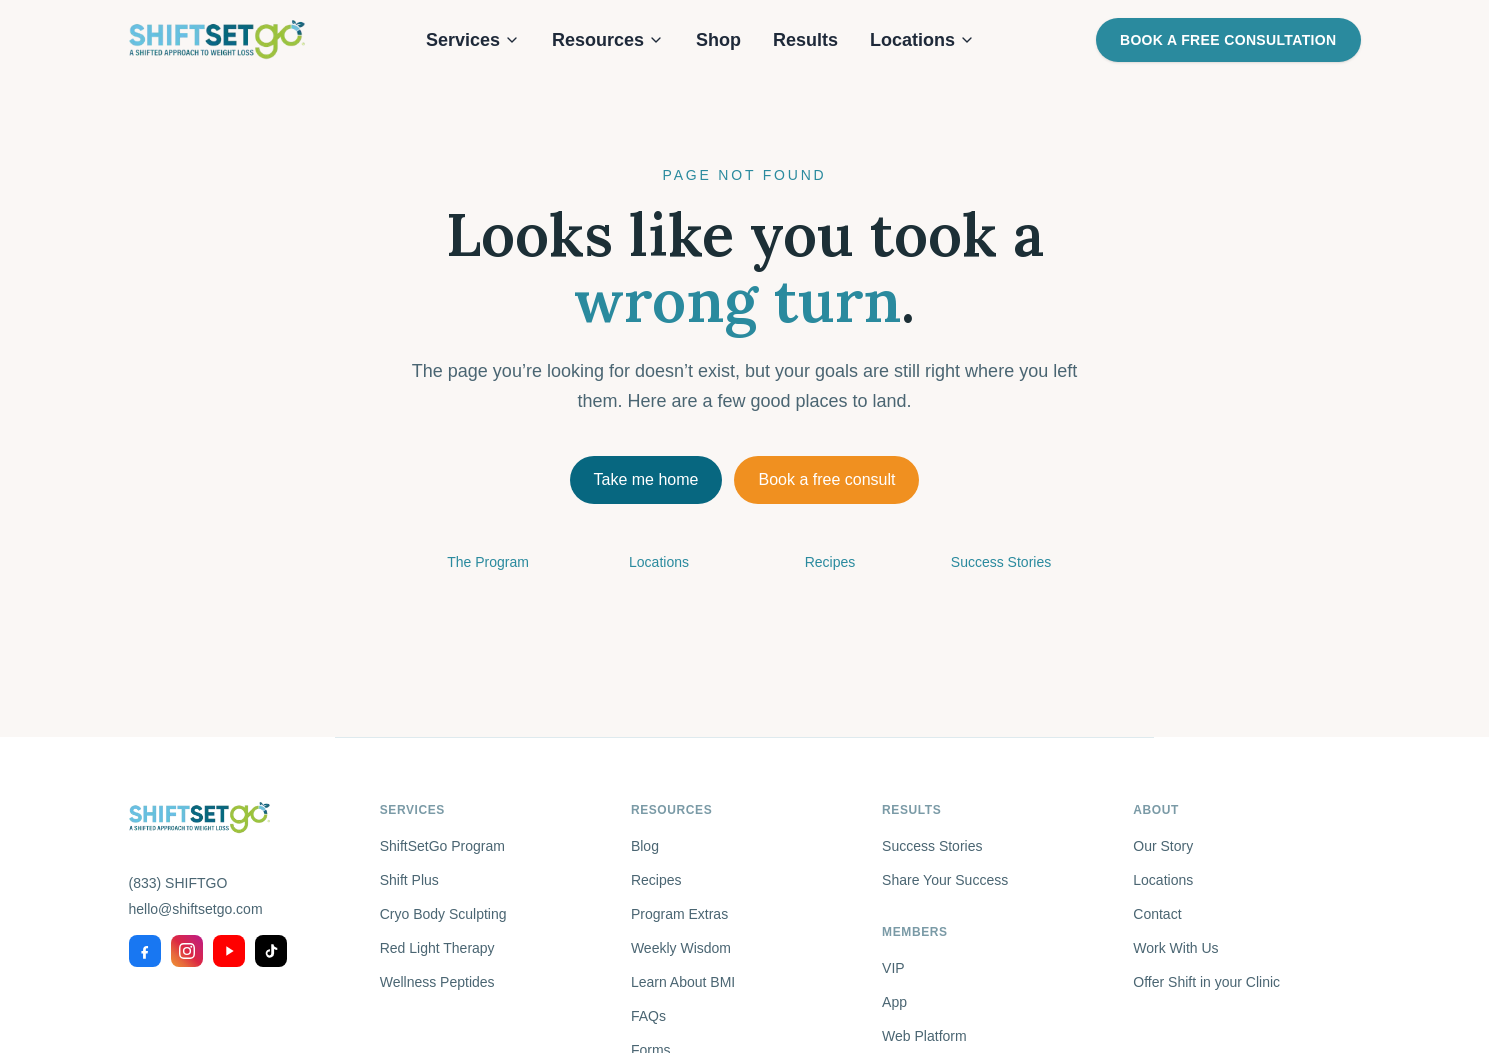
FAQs (648, 1016)
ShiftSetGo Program (442, 846)
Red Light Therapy (437, 948)
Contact (1157, 914)
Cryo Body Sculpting (443, 914)
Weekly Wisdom (681, 948)
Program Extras (679, 914)
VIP (893, 968)
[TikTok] (271, 951)
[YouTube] (229, 951)
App (894, 1002)
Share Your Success (945, 880)
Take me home (646, 479)
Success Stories (1001, 562)
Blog (645, 846)
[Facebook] (145, 951)
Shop (718, 40)
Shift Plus (409, 880)
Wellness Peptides (437, 982)
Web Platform (924, 1036)
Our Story (1163, 846)
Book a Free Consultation (1228, 40)
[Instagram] (187, 951)
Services (473, 40)
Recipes (830, 562)
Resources (608, 40)
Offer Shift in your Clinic (1206, 982)
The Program (488, 562)
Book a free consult (826, 479)
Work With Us (1175, 948)
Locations (922, 40)
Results (805, 40)
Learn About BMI (683, 982)
